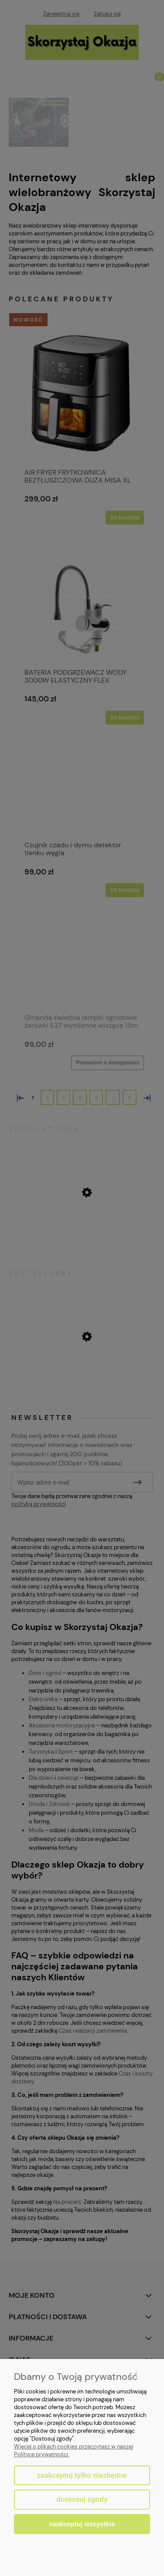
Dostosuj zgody (81, 2499)
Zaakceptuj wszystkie (82, 2524)
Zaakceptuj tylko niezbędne (82, 2475)
